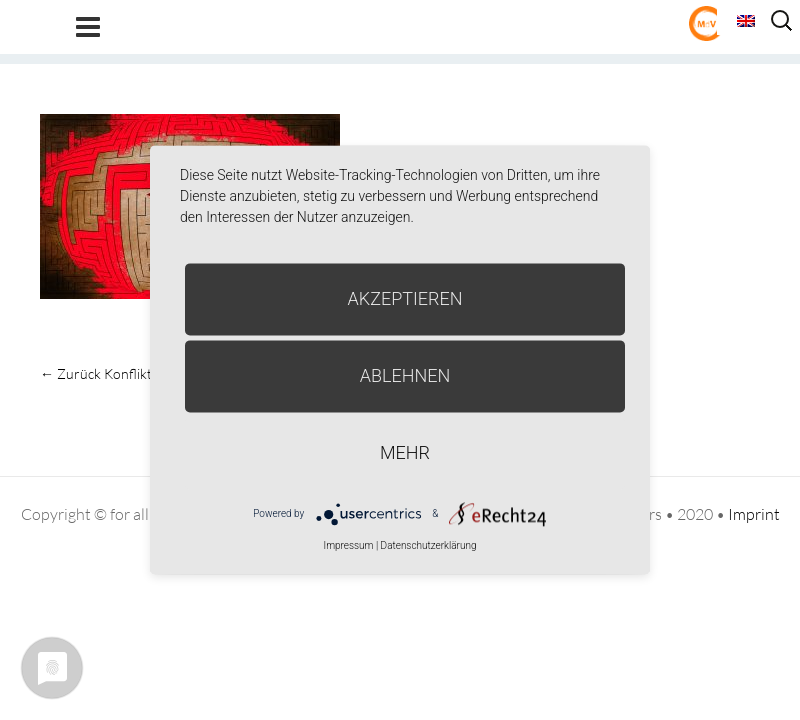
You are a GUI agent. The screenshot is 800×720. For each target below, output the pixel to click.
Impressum (348, 545)
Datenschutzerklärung (429, 545)
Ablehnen (405, 375)
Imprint (754, 514)
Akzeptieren (405, 298)
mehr (405, 452)
